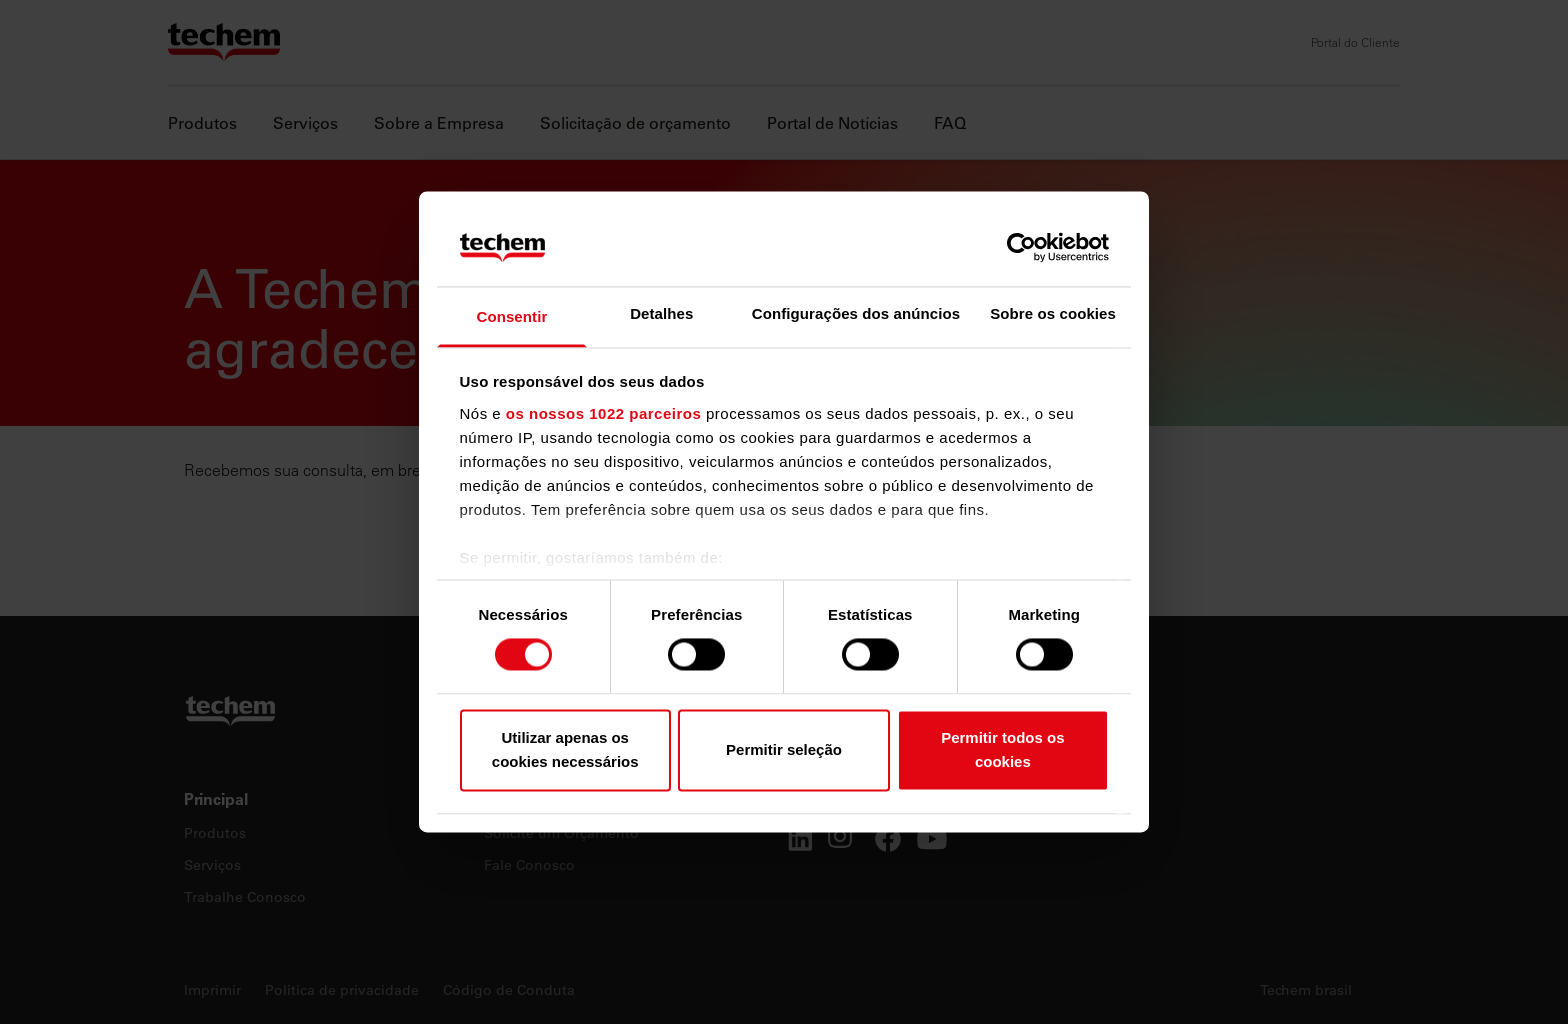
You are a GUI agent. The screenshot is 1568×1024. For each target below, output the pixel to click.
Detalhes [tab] (661, 313)
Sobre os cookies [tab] (1053, 313)
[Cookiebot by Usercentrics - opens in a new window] (1021, 248)
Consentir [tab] (511, 316)
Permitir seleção (784, 749)
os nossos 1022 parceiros (603, 413)
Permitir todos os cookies (1002, 749)
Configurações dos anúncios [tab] (856, 313)
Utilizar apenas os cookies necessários (565, 749)
